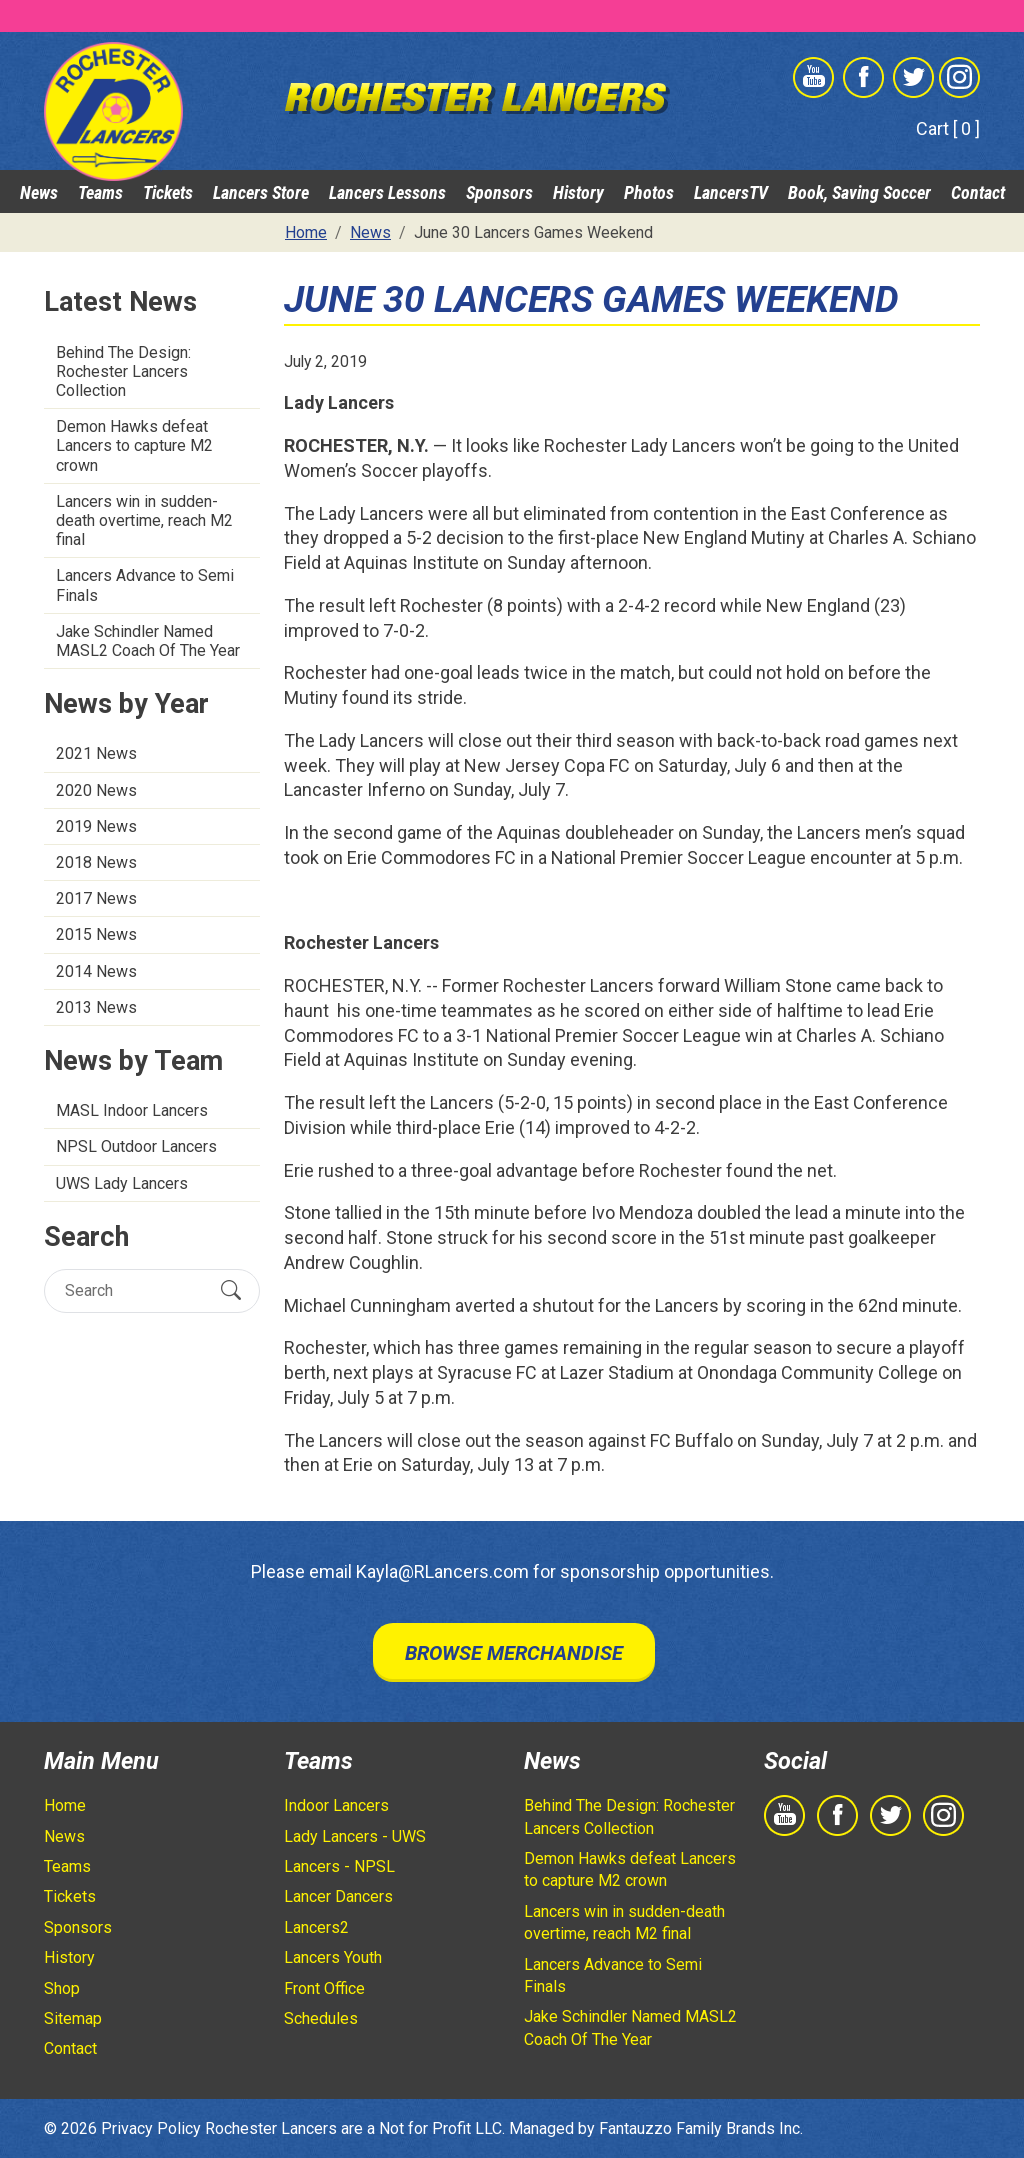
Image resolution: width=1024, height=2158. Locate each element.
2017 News (96, 898)
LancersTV (731, 192)
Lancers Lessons (387, 192)
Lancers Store (261, 192)
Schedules (321, 2018)
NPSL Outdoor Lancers (136, 1146)
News (39, 192)
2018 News (96, 862)
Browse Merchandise (514, 1653)
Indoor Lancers (336, 1805)
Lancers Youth (333, 1957)
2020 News (96, 790)
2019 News (96, 826)
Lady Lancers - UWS (355, 1836)
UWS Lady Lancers (122, 1183)
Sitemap (73, 2018)
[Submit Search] (231, 1291)
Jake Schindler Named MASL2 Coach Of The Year (148, 641)
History (578, 192)
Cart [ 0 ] (948, 128)
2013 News (96, 1007)
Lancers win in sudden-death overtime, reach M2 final (144, 520)
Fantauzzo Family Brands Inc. (701, 2128)
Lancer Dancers (338, 1896)
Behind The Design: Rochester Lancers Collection (123, 371)
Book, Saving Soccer (859, 192)
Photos (649, 192)
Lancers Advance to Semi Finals (145, 585)
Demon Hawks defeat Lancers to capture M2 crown (134, 445)
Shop (62, 1988)
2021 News (96, 753)
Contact (978, 192)
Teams (100, 192)
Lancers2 (316, 1927)
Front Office (324, 1988)
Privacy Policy (151, 2128)
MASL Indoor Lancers (132, 1110)
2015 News (96, 934)
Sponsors (499, 192)
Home (65, 1805)
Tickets (168, 192)
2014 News (96, 971)
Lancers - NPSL (339, 1866)
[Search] (134, 1290)
